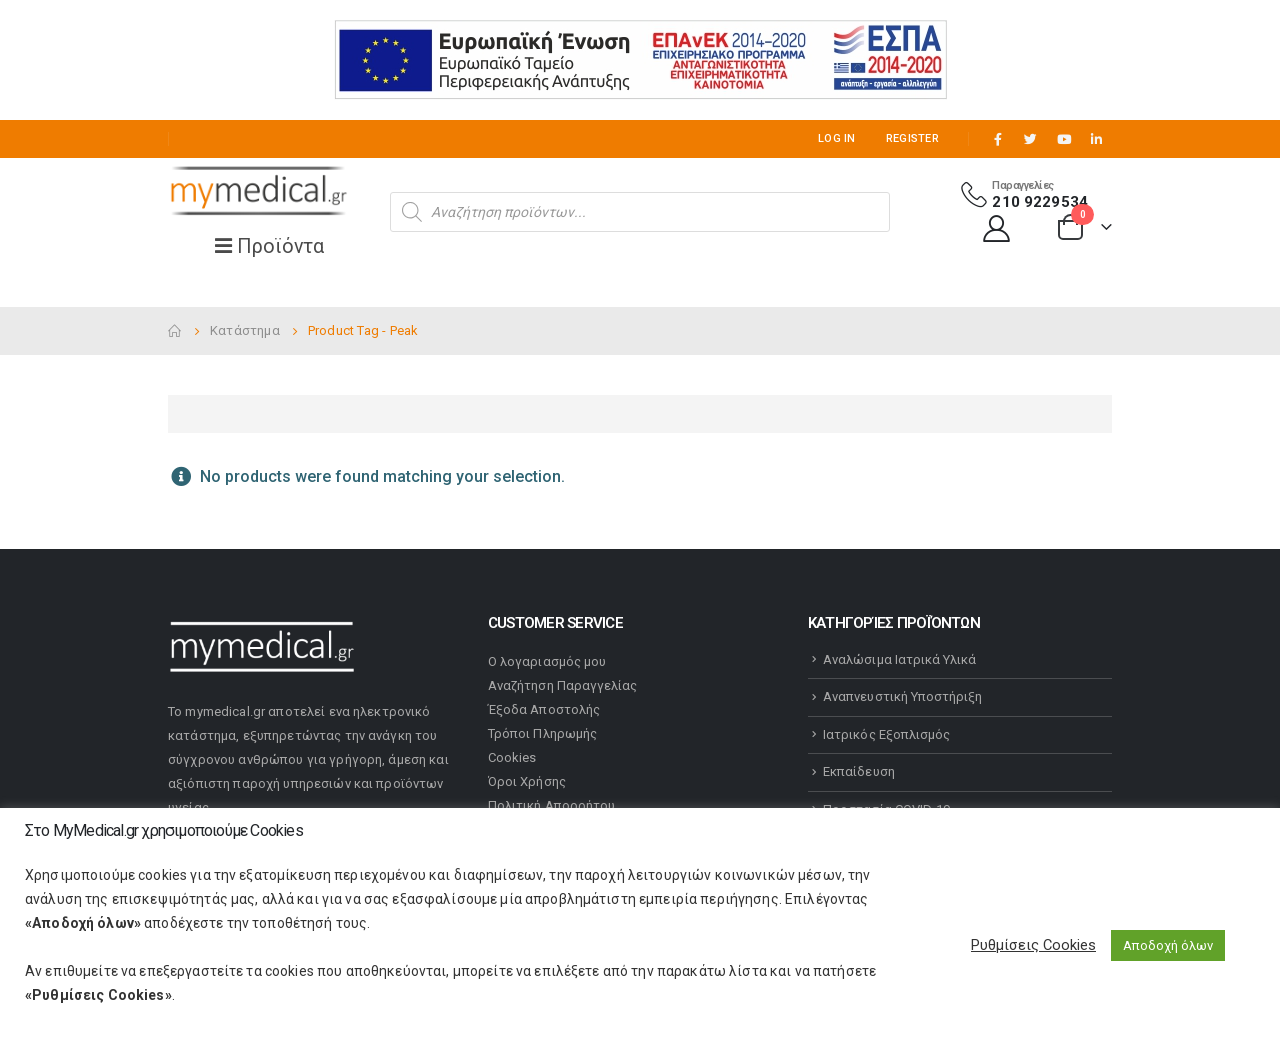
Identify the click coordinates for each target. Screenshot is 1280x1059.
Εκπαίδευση (859, 771)
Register (912, 138)
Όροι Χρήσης (527, 781)
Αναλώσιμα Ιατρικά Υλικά (900, 659)
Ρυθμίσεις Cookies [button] (1033, 945)
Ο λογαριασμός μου (547, 661)
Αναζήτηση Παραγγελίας (562, 685)
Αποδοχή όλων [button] (1168, 945)
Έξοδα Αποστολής (544, 709)
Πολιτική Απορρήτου (551, 805)
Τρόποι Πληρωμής (542, 733)
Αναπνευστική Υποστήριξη (903, 696)
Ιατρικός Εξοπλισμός (886, 734)
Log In (837, 138)
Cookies (512, 757)
